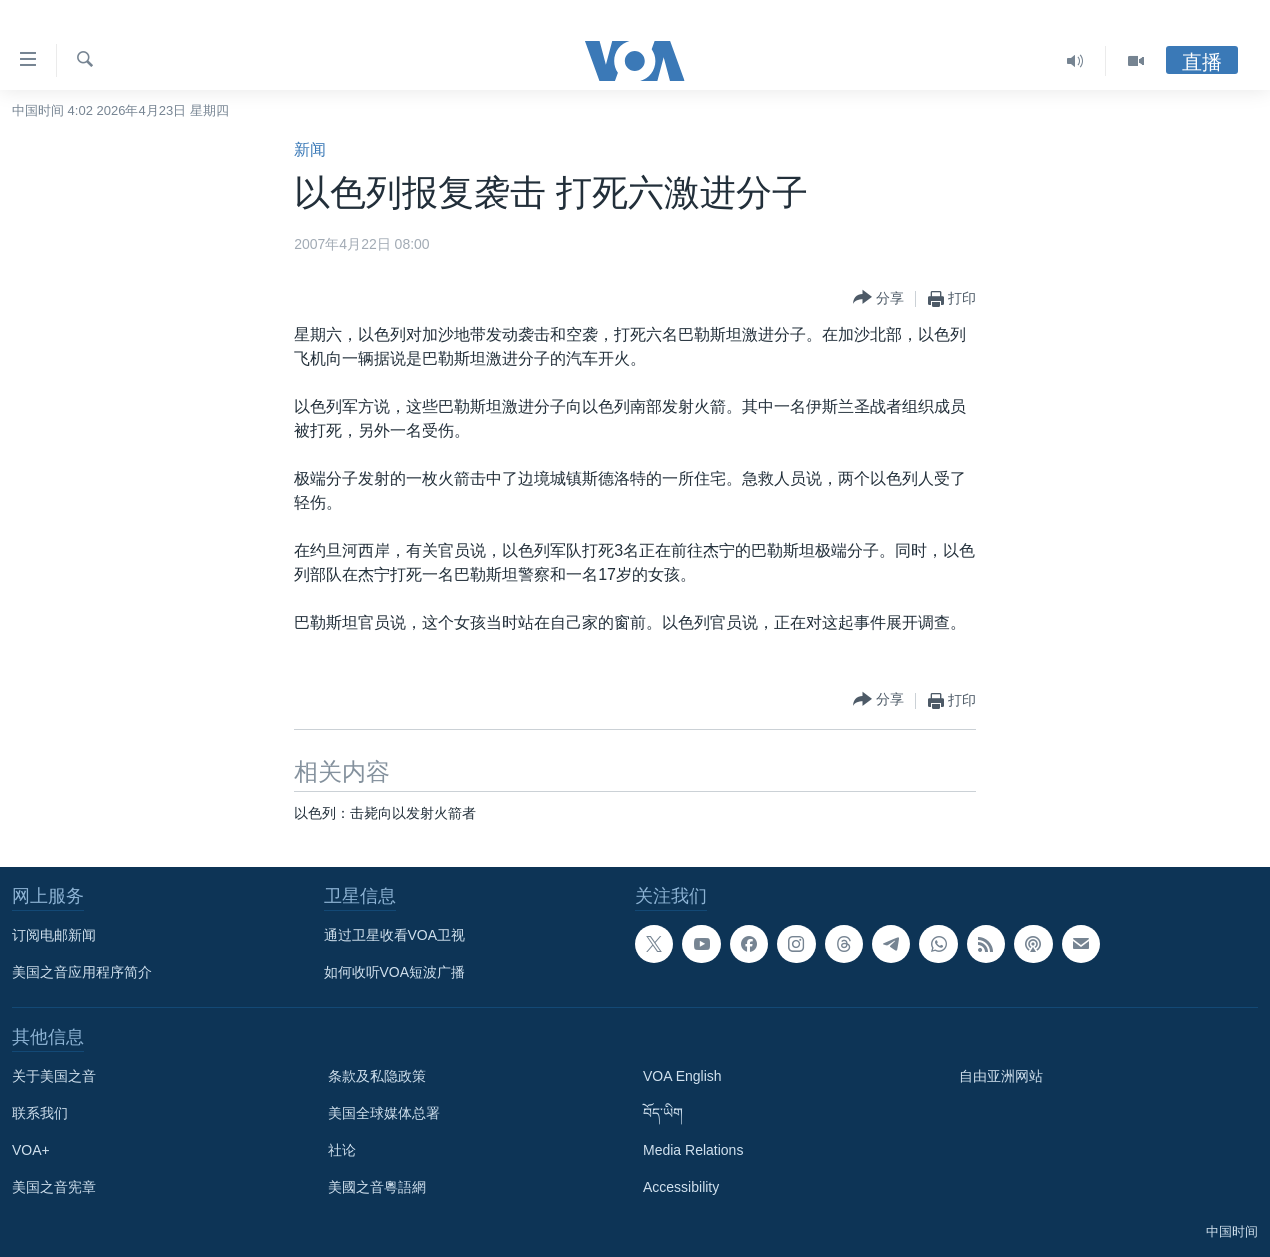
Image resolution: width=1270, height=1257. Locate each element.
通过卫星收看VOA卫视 (395, 935)
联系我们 (40, 1113)
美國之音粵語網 (377, 1187)
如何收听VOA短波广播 (395, 972)
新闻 (310, 149)
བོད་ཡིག (663, 1113)
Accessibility (681, 1187)
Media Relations (693, 1150)
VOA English (682, 1076)
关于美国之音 (54, 1076)
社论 (342, 1150)
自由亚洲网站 (1001, 1076)
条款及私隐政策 (377, 1076)
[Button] (878, 298)
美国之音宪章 (54, 1187)
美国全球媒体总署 (384, 1113)
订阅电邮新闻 (54, 935)
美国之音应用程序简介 (82, 972)
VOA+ (31, 1150)
